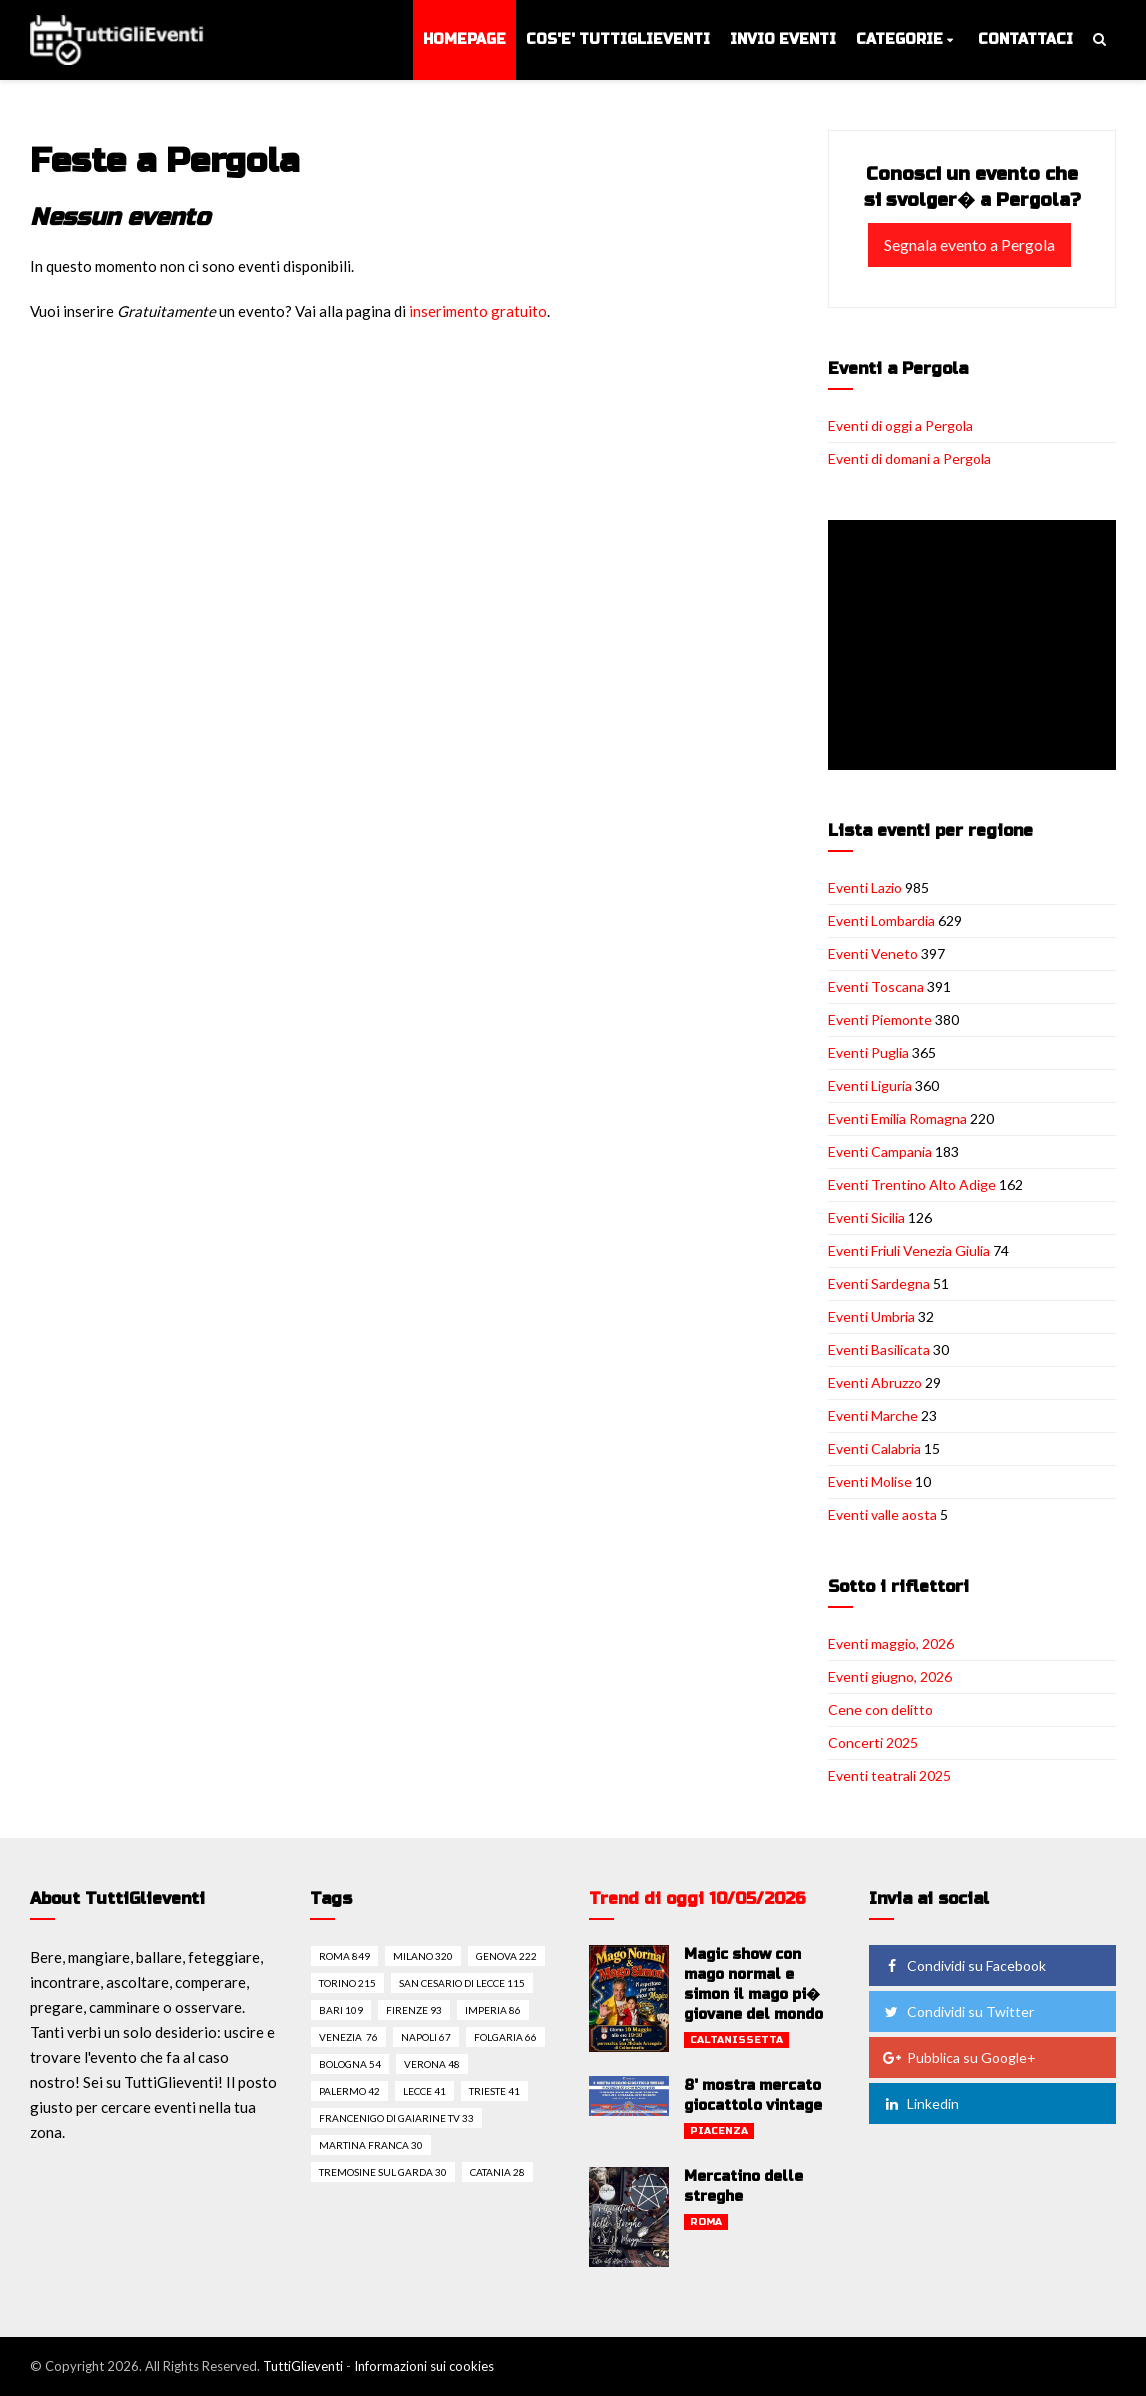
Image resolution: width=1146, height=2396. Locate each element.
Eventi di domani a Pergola (909, 458)
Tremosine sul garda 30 (383, 2172)
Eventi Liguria (870, 1085)
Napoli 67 (426, 2037)
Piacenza (719, 2131)
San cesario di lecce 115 (462, 1983)
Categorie (899, 39)
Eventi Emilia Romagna (897, 1118)
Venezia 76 (348, 2037)
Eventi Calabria (874, 1448)
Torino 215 (347, 1983)
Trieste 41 (494, 2091)
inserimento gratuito (478, 311)
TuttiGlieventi (303, 2366)
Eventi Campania (880, 1151)
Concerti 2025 (873, 1742)
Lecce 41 (424, 2091)
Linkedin (920, 2103)
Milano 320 (423, 1956)
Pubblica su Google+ (959, 2057)
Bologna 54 (350, 2064)
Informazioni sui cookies (424, 2366)
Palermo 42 (349, 2091)
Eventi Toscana (876, 986)
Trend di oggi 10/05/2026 (697, 1898)
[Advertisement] (976, 647)
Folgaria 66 (505, 2037)
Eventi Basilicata (879, 1349)
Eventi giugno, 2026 (890, 1676)
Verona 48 (432, 2064)
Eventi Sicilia (866, 1217)
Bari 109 (341, 2010)
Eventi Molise (870, 1481)
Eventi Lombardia (881, 920)
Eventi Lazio (865, 887)
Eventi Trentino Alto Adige (912, 1184)
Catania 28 (497, 2172)
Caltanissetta (736, 2040)
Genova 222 (506, 1956)
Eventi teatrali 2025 (889, 1775)
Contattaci (1025, 39)
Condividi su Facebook (964, 1965)
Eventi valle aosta (882, 1514)
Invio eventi (783, 39)
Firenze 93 (414, 2010)
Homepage (464, 39)
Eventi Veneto (873, 953)
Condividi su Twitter (958, 2011)
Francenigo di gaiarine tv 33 (396, 2118)
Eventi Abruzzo (875, 1382)
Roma (706, 2222)
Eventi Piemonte (880, 1019)
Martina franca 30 (371, 2145)
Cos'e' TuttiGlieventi (618, 39)
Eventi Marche (873, 1415)
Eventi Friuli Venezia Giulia (909, 1250)
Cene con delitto (880, 1709)
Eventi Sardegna (879, 1283)
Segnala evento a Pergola (969, 244)
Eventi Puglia (868, 1052)
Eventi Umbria (871, 1316)
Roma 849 (344, 1956)
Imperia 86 (493, 2010)
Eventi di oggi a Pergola (900, 425)
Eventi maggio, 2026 (891, 1643)
